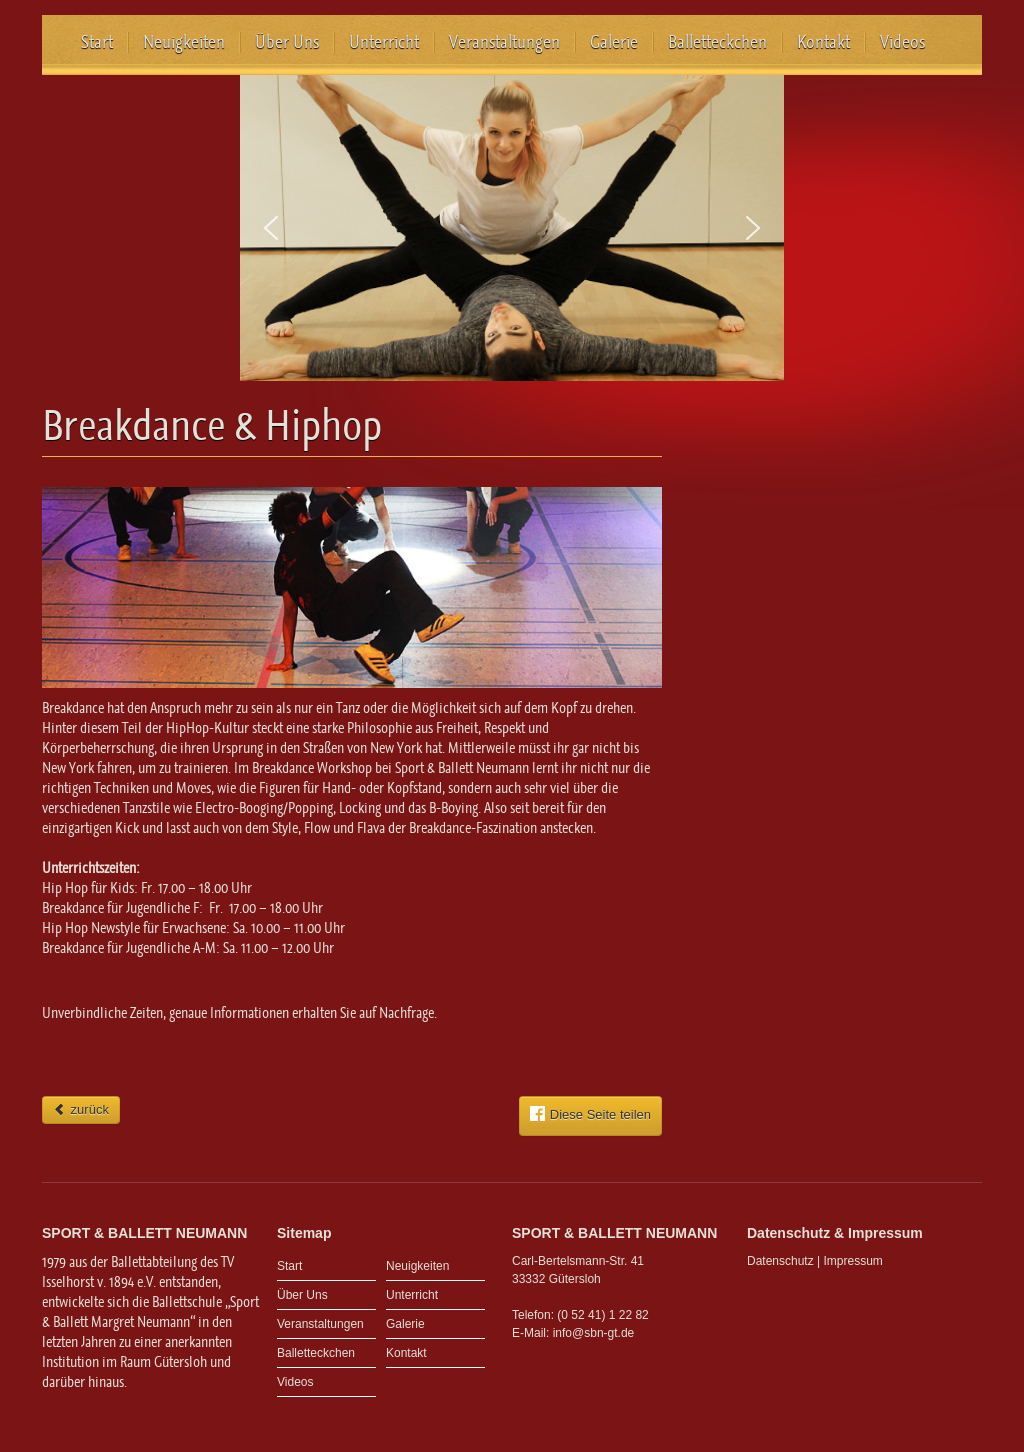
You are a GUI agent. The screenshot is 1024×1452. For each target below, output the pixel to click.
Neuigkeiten (184, 42)
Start (97, 42)
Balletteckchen (717, 42)
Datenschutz (780, 1261)
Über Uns (287, 42)
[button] (271, 228)
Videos (902, 42)
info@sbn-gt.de (594, 1333)
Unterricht (384, 42)
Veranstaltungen (504, 42)
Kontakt (823, 42)
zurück (81, 1109)
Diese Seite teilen (590, 1114)
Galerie (614, 42)
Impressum (853, 1261)
